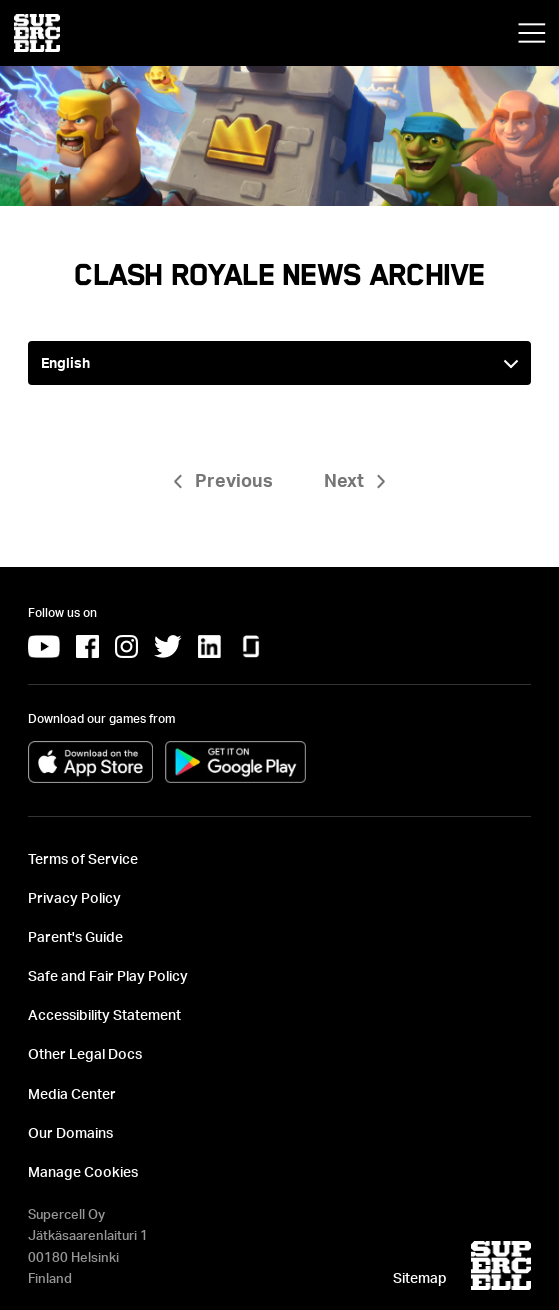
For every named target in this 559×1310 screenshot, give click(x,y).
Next (344, 479)
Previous (234, 479)
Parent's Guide (75, 936)
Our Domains (70, 1132)
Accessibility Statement (104, 1014)
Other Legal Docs (85, 1053)
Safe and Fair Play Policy (108, 975)
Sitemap (420, 1277)
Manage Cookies (83, 1171)
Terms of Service (83, 858)
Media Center (72, 1093)
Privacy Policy (74, 897)
